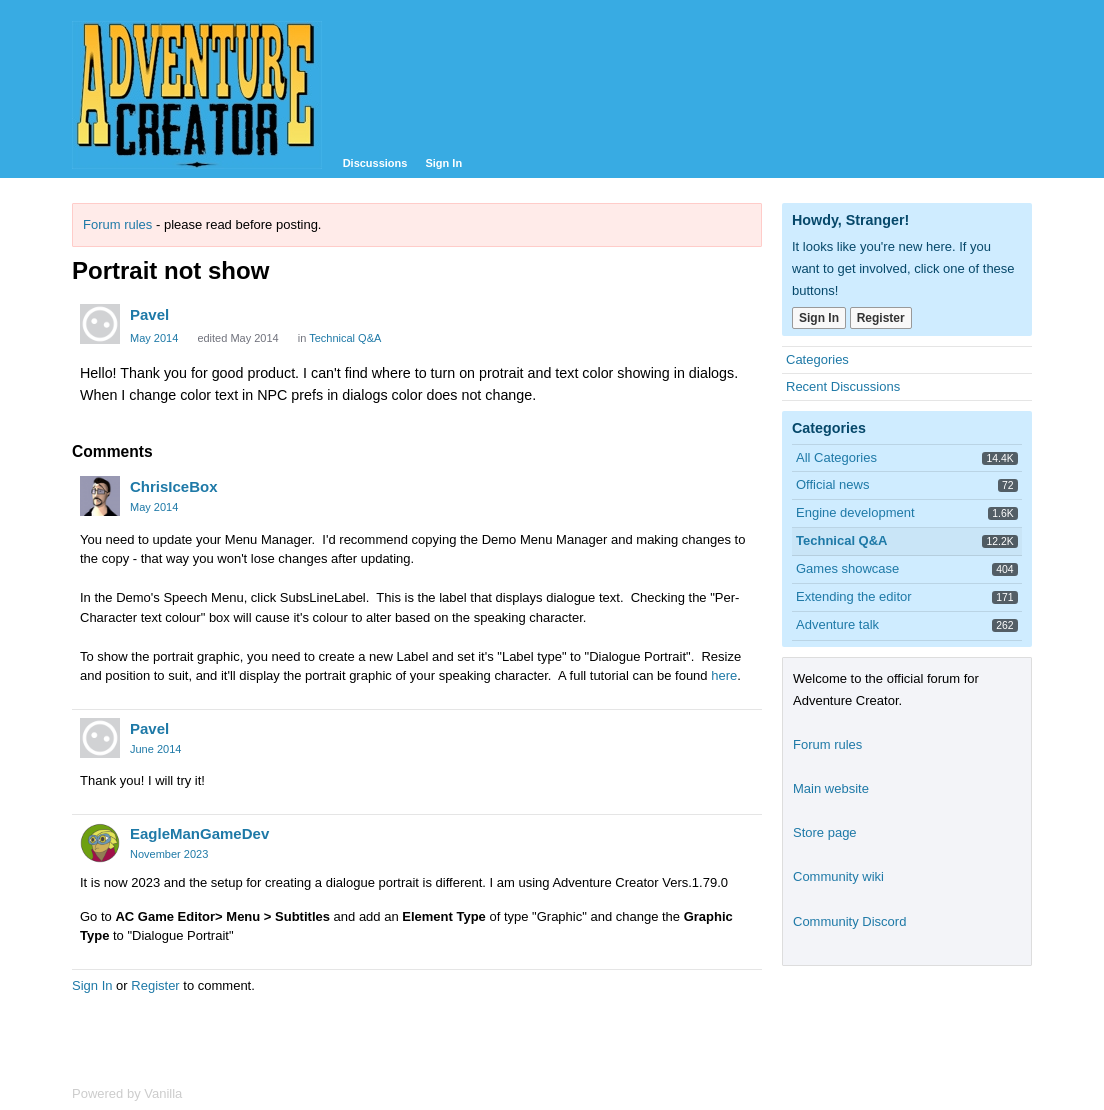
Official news (832, 484)
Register (155, 985)
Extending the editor (854, 596)
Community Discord (849, 921)
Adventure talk (837, 624)
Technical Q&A (345, 338)
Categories (817, 359)
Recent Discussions (843, 386)
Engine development (855, 512)
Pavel (149, 314)
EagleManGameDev (199, 833)
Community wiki (838, 876)
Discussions (375, 163)
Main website (831, 788)
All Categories (836, 457)
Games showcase (847, 568)
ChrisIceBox (174, 486)
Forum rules (117, 224)
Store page (825, 832)
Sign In (443, 163)
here (724, 675)
